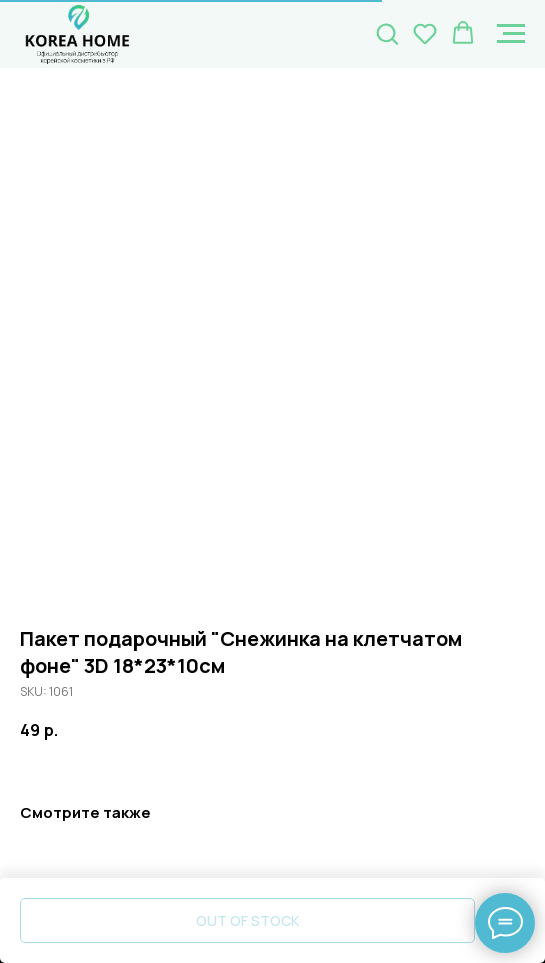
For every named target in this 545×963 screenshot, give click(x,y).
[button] (387, 33)
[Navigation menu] (511, 34)
